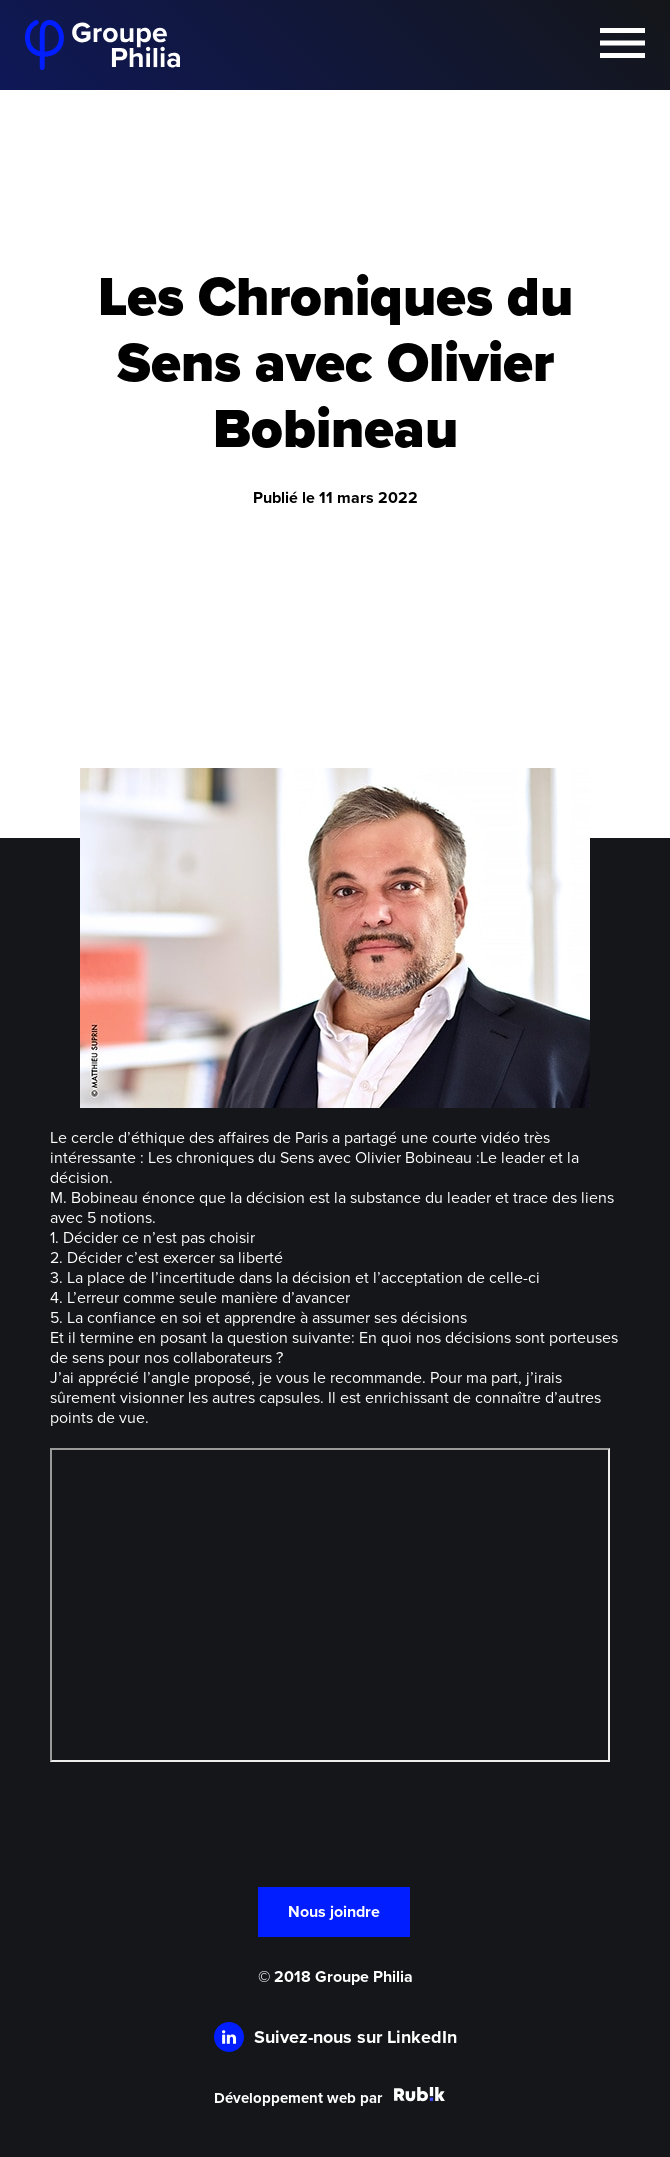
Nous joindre (334, 1912)
